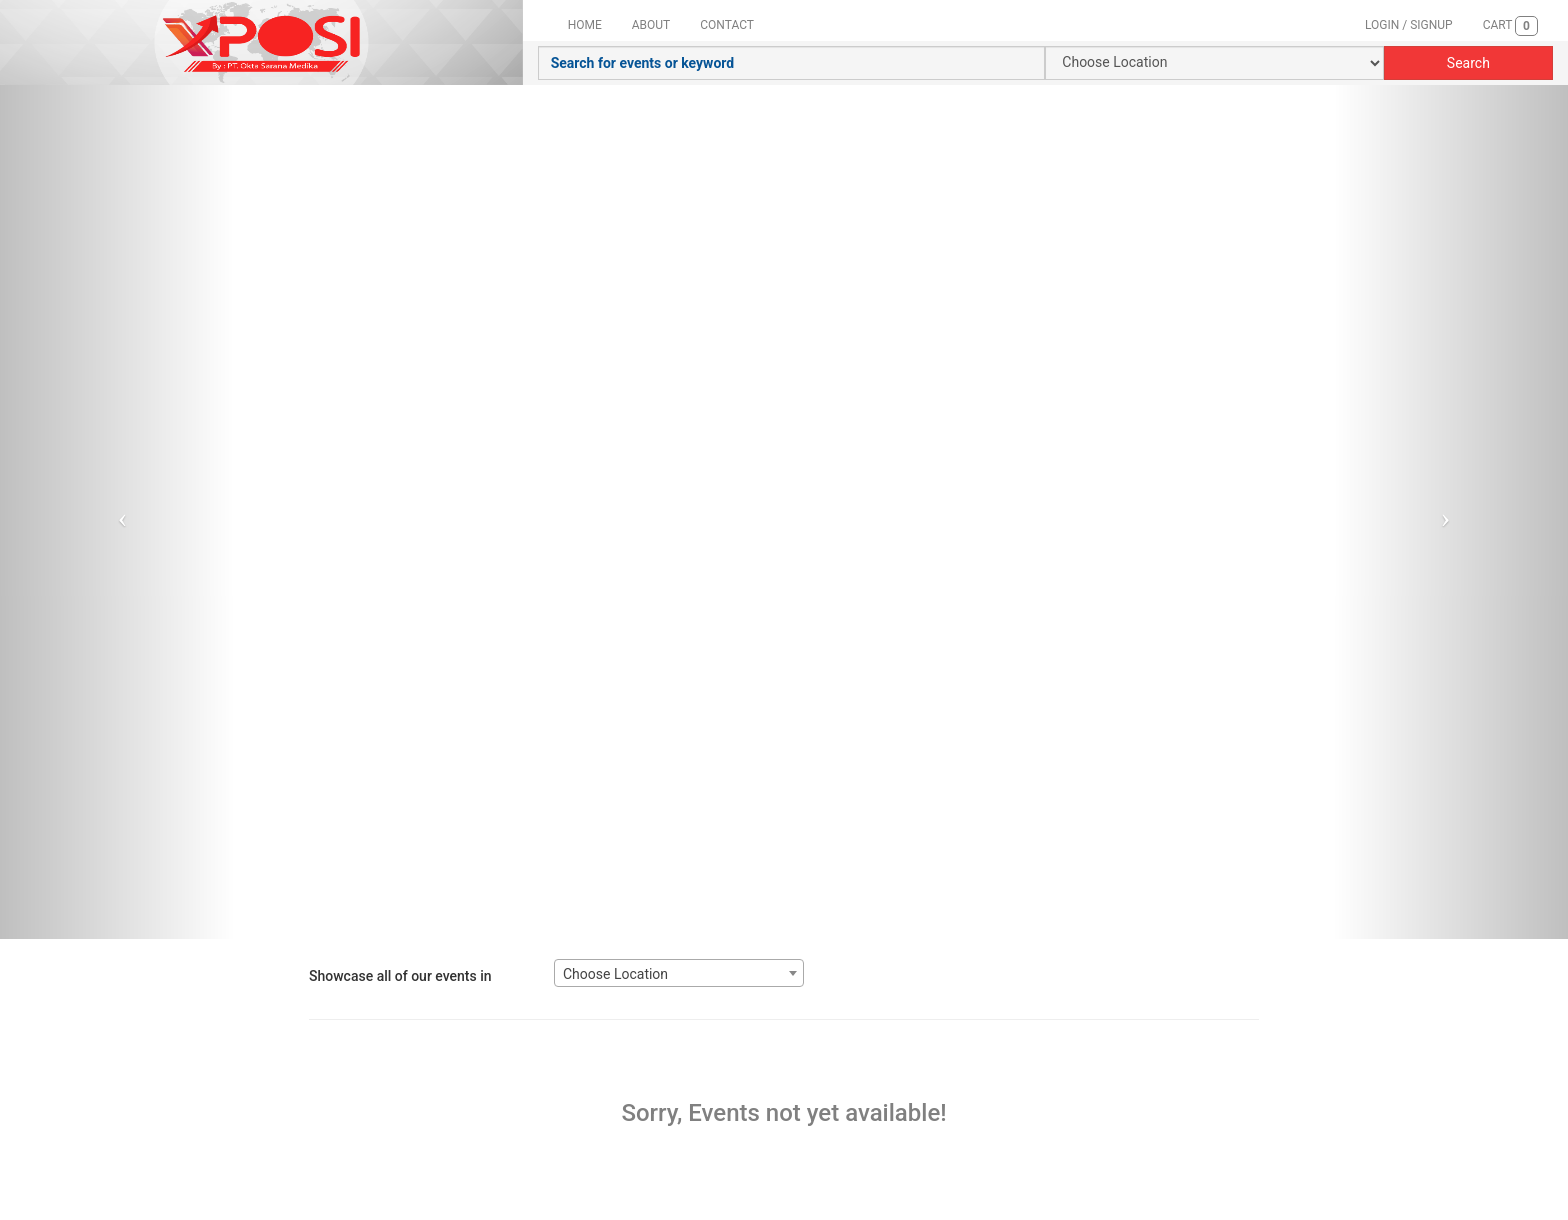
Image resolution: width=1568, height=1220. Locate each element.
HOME (585, 25)
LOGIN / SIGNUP (1409, 25)
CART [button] (1510, 26)
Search (1468, 63)
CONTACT (727, 25)
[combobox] (679, 973)
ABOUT (651, 25)
